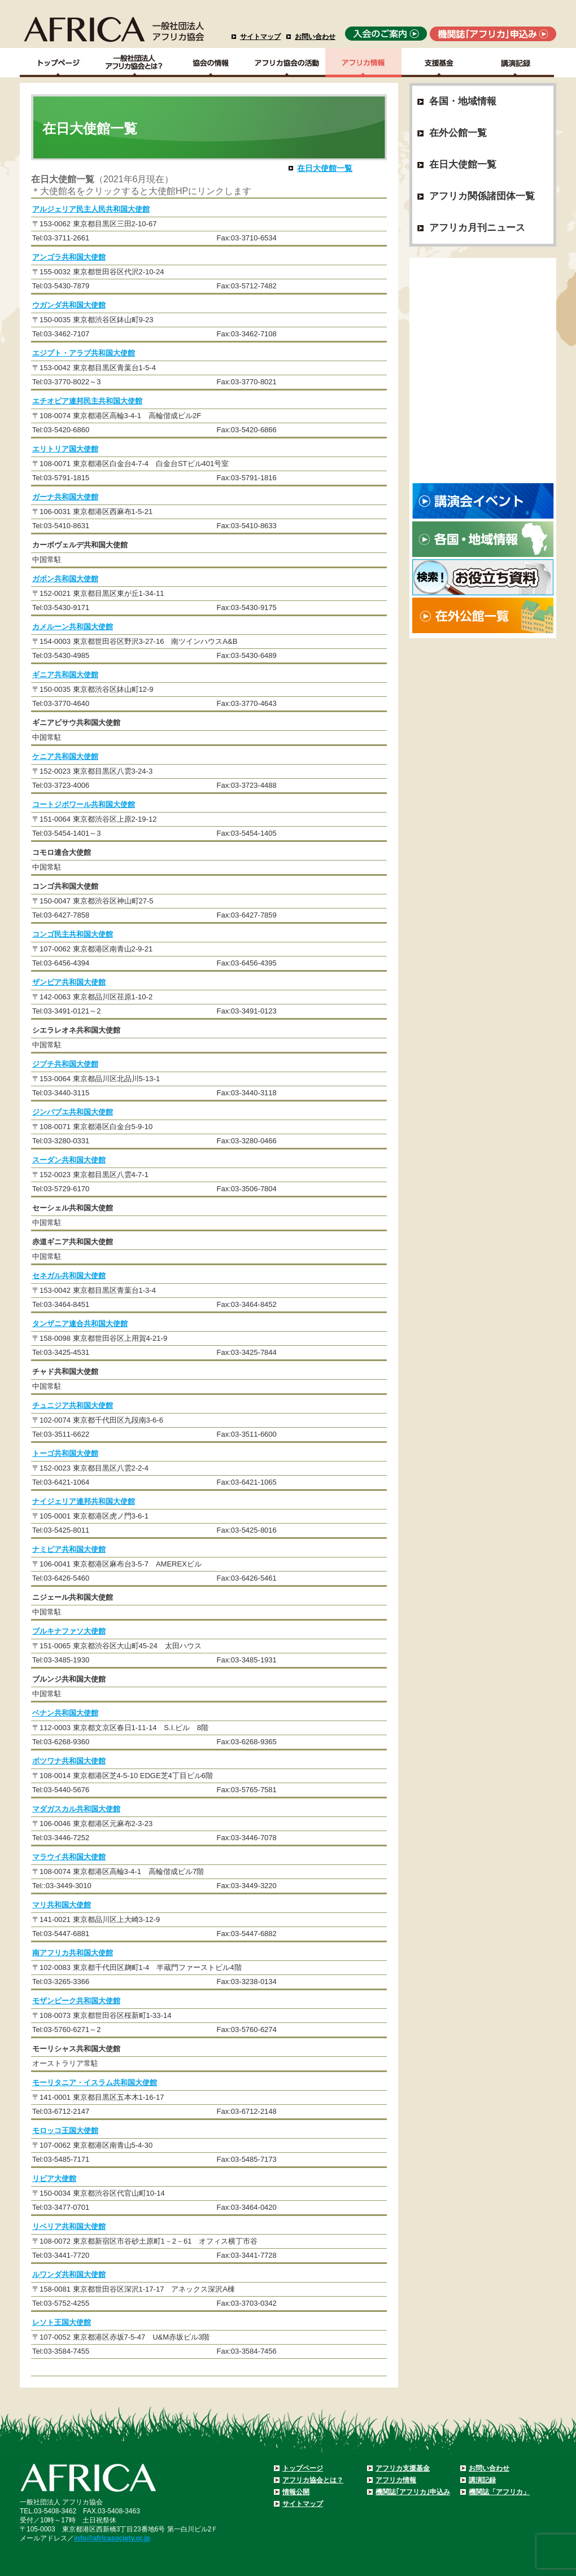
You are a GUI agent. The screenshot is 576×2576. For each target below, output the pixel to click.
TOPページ (58, 62)
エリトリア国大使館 (65, 449)
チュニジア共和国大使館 (72, 1405)
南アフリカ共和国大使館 (72, 1953)
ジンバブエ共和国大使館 (72, 1112)
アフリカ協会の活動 (287, 62)
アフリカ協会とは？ (312, 2480)
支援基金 (440, 62)
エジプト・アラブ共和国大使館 (83, 353)
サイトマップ (260, 37)
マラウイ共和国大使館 (69, 1857)
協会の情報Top (211, 62)
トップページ (302, 2468)
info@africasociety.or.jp (112, 2538)
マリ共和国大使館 (61, 1905)
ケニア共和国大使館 (65, 756)
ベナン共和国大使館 (65, 1713)
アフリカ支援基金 (403, 2468)
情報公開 (295, 2492)
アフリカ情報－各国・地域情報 (363, 62)
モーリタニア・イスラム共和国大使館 (94, 2082)
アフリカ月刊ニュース (477, 227)
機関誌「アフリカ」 (499, 2492)
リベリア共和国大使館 (69, 2226)
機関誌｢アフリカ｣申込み (413, 2492)
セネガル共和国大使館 (69, 1275)
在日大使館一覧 (324, 168)
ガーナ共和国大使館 (65, 497)
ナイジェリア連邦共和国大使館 (83, 1501)
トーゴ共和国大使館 (65, 1453)
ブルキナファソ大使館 (69, 1631)
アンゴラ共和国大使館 (69, 257)
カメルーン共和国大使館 (72, 626)
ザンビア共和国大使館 (69, 982)
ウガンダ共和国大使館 (69, 305)
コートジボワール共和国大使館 (83, 804)
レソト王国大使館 (61, 2322)
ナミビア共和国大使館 (69, 1549)
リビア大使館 (54, 2178)
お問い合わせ (315, 37)
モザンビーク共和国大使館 (76, 2000)
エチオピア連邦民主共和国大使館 (87, 401)
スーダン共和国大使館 (69, 1160)
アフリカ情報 (396, 2480)
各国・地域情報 (462, 101)
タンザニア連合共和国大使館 (80, 1323)
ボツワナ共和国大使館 (69, 1761)
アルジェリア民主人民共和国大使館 (91, 209)
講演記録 (516, 62)
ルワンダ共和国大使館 (69, 2274)
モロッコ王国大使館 (65, 2130)
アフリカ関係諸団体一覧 (482, 196)
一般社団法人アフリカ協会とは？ (135, 62)
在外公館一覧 (458, 133)
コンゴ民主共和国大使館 (72, 934)
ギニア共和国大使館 (65, 674)
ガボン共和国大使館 (65, 578)
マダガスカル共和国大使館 (76, 1809)
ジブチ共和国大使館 (65, 1064)
